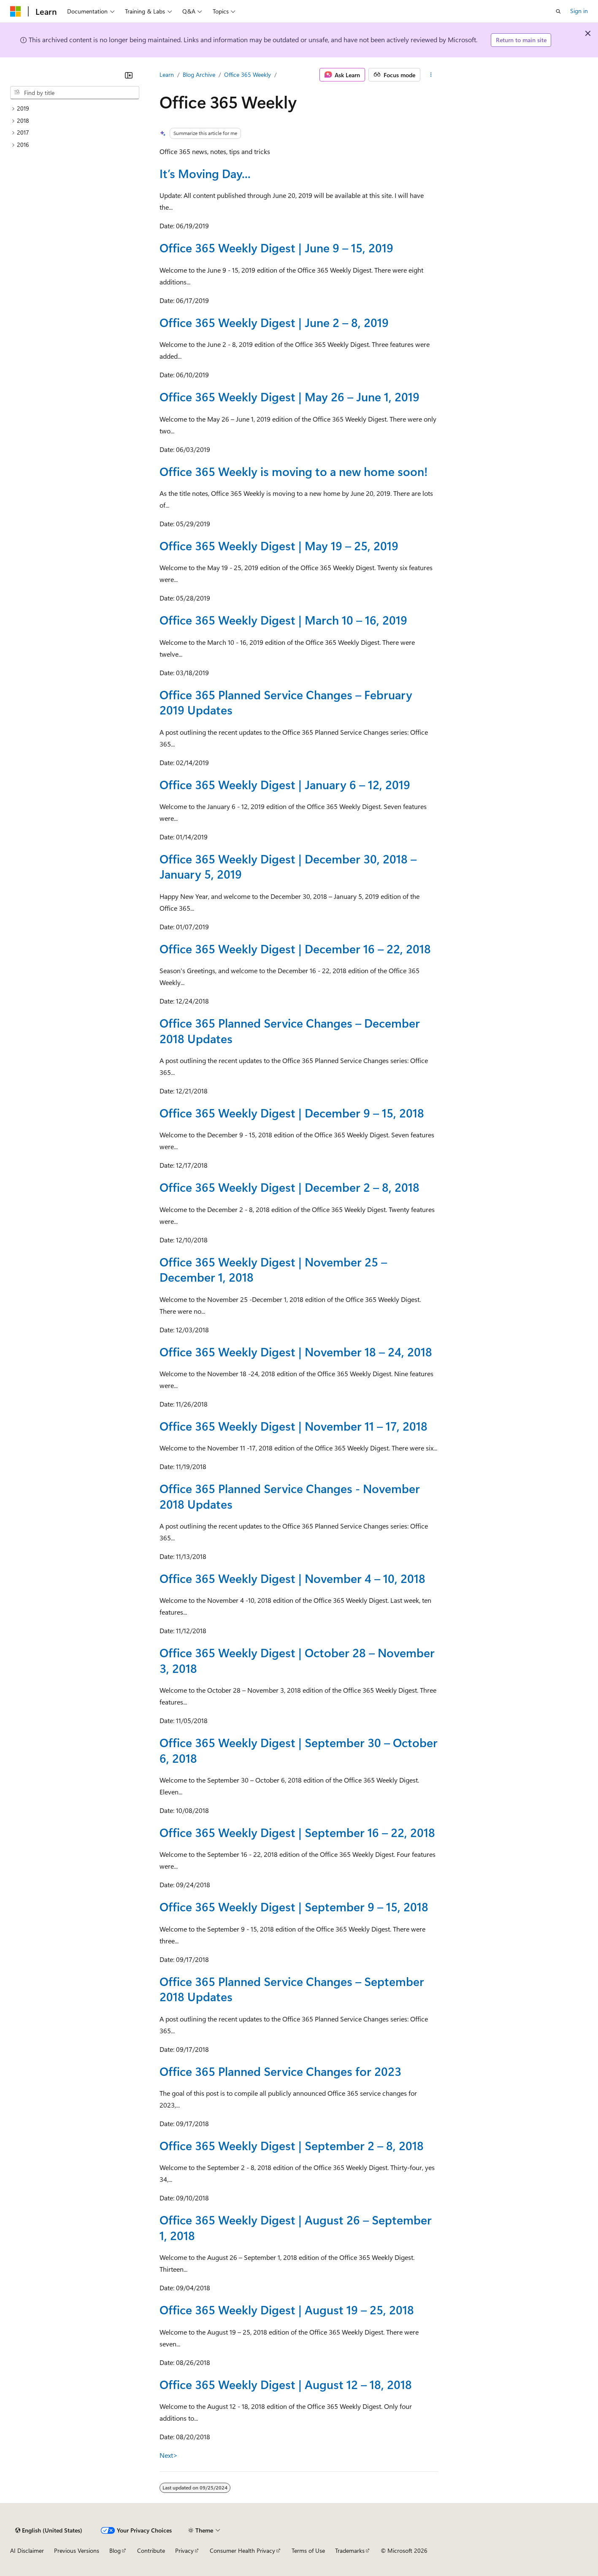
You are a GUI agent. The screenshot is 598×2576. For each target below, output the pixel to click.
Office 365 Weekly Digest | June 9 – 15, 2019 (276, 247)
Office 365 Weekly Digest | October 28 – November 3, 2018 (297, 1660)
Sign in (579, 11)
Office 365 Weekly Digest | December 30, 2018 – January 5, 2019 (288, 866)
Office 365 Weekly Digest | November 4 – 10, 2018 (292, 1578)
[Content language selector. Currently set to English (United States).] (48, 2530)
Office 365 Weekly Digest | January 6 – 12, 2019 (285, 784)
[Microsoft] (15, 11)
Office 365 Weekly (247, 74)
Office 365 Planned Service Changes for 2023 (280, 2071)
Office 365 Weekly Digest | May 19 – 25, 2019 (279, 545)
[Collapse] (128, 75)
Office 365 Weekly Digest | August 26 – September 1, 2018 (296, 2227)
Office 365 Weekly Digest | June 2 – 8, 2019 (274, 322)
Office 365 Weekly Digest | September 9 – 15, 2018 (294, 1906)
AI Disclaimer (27, 2550)
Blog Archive (199, 74)
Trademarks (350, 2550)
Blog (115, 2550)
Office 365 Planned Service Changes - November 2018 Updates (290, 1495)
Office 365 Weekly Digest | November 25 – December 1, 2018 (273, 1269)
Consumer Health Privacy (242, 2550)
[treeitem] (74, 109)
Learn (167, 74)
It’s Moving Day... (205, 173)
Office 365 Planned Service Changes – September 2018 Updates (292, 1988)
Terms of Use (308, 2550)
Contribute (151, 2550)
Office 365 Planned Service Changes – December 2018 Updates (290, 1030)
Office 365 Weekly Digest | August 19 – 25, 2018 (287, 2309)
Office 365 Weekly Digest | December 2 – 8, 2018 (289, 1187)
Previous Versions (76, 2550)
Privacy (184, 2550)
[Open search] (558, 11)
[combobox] (74, 93)
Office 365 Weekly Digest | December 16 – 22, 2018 (295, 948)
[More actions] (431, 74)
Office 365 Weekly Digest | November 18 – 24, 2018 (296, 1351)
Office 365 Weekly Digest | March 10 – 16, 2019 (283, 620)
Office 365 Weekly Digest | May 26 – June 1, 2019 (289, 396)
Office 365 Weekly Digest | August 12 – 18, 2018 (286, 2384)
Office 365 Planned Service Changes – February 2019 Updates (286, 702)
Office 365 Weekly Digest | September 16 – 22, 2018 (297, 1832)
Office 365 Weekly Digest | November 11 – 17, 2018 (294, 1426)
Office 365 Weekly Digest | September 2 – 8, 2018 (292, 2145)
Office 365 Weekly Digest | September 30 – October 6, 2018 (299, 1749)
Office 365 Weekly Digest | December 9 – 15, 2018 (292, 1112)
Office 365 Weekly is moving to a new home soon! (294, 471)
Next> (169, 2455)
